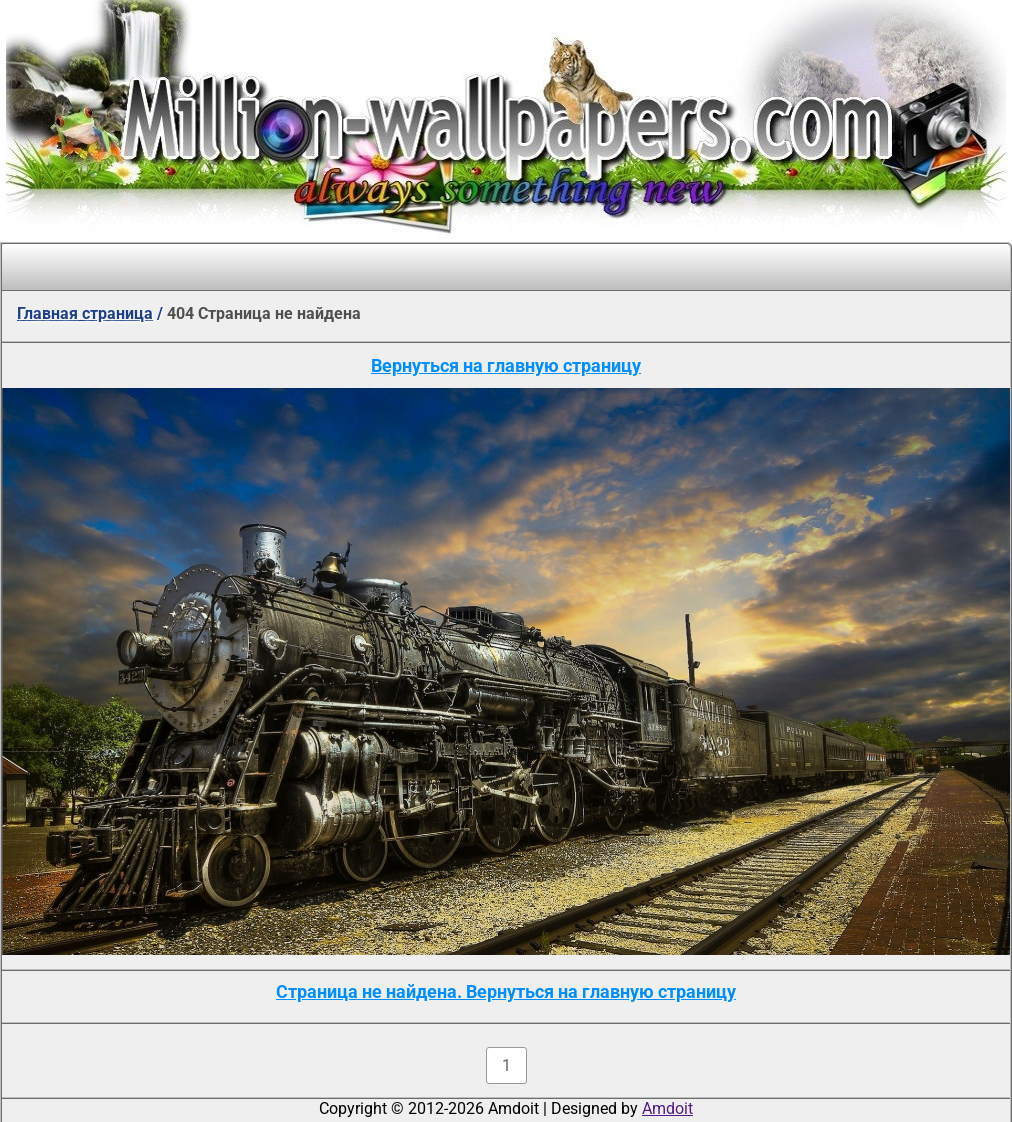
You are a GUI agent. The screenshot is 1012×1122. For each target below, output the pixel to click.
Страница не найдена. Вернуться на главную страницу (506, 991)
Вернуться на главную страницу (506, 365)
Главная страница (85, 313)
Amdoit (667, 1108)
